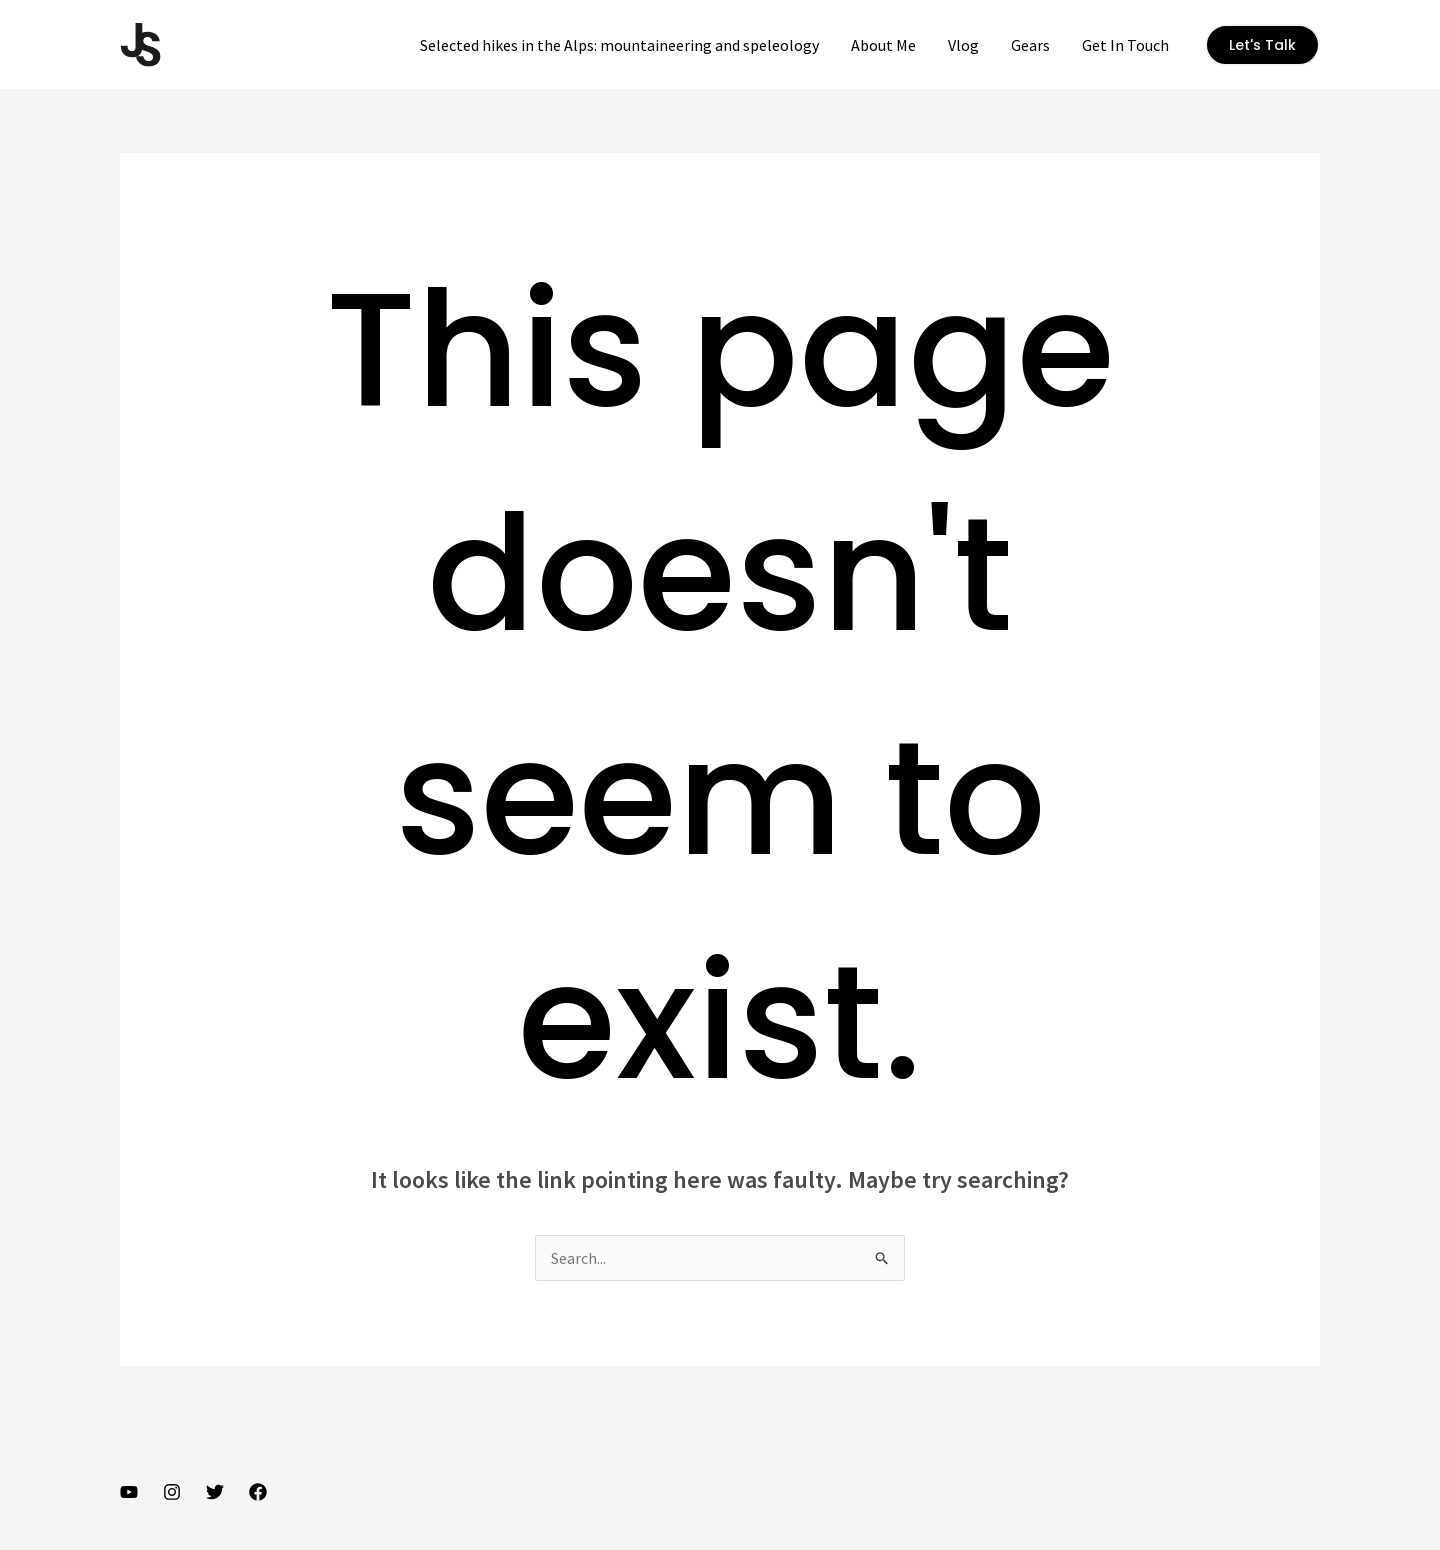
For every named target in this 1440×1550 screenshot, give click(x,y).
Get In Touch (1125, 45)
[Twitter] (215, 1492)
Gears (1030, 45)
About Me (883, 45)
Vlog (963, 45)
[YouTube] (129, 1492)
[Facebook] (258, 1492)
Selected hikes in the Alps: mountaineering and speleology (619, 45)
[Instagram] (172, 1492)
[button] (1262, 45)
